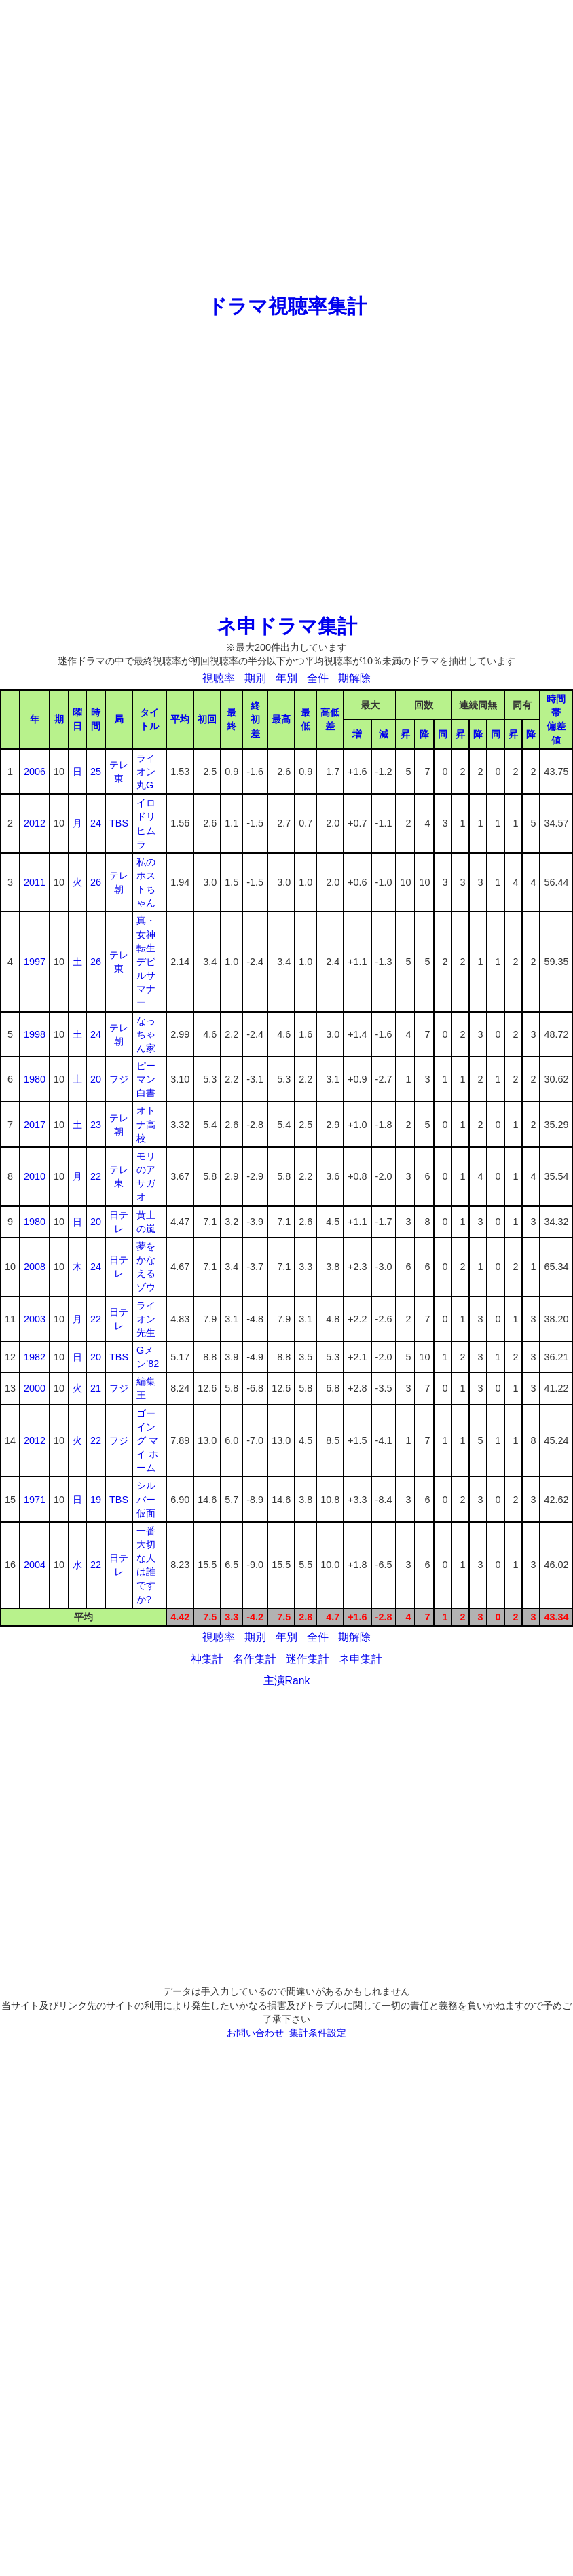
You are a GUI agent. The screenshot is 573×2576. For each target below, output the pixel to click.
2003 (34, 1318)
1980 (34, 1079)
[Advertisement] (287, 146)
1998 (34, 1034)
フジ (118, 1079)
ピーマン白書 (145, 1079)
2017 (34, 1124)
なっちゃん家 (145, 1034)
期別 (255, 678)
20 (95, 1079)
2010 (34, 1176)
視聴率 (218, 678)
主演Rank (286, 1680)
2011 (34, 882)
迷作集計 (307, 1659)
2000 (34, 1388)
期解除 (354, 678)
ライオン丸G (145, 771)
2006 (34, 771)
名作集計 (254, 1659)
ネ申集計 (360, 1659)
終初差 (255, 719)
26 (95, 882)
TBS (118, 823)
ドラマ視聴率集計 (287, 306)
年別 (286, 678)
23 (95, 1124)
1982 (34, 1357)
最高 (281, 719)
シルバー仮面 (145, 1499)
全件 (318, 678)
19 (95, 1499)
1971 (34, 1499)
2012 (34, 823)
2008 (34, 1266)
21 (95, 1388)
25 (95, 771)
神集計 (207, 1659)
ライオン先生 (145, 1319)
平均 (179, 719)
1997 (34, 961)
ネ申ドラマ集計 (287, 626)
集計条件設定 (317, 2032)
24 (95, 823)
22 (95, 1176)
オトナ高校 (145, 1124)
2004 (34, 1564)
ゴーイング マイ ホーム (147, 1441)
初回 (207, 719)
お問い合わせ (255, 2032)
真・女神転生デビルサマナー (145, 961)
